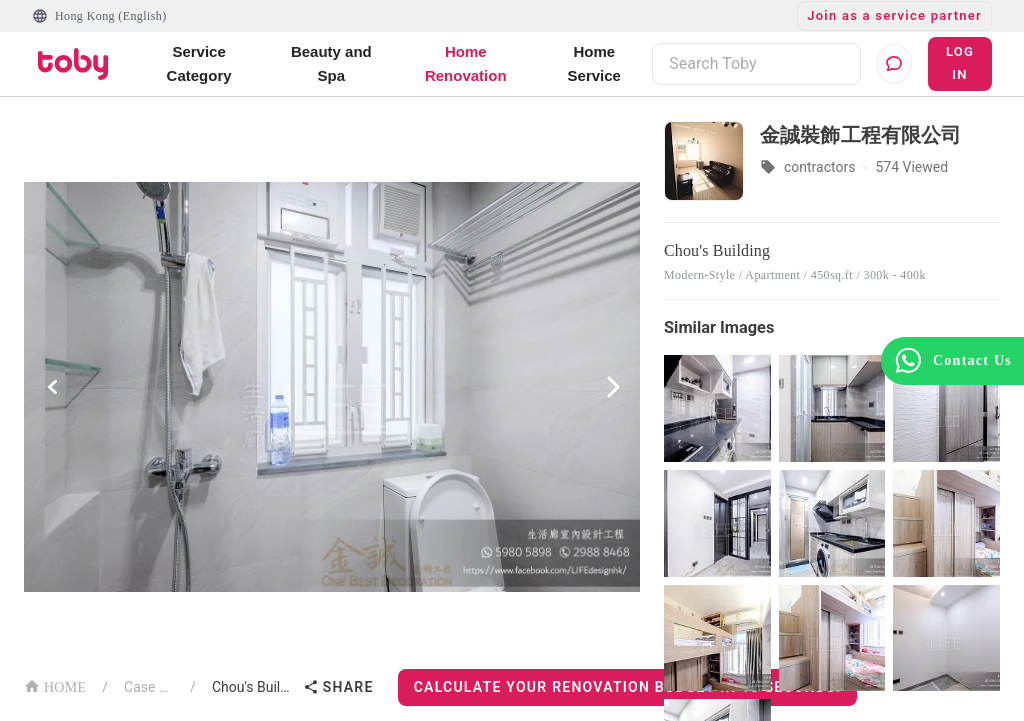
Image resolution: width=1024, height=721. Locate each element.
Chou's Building (253, 687)
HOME (55, 685)
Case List (149, 687)
